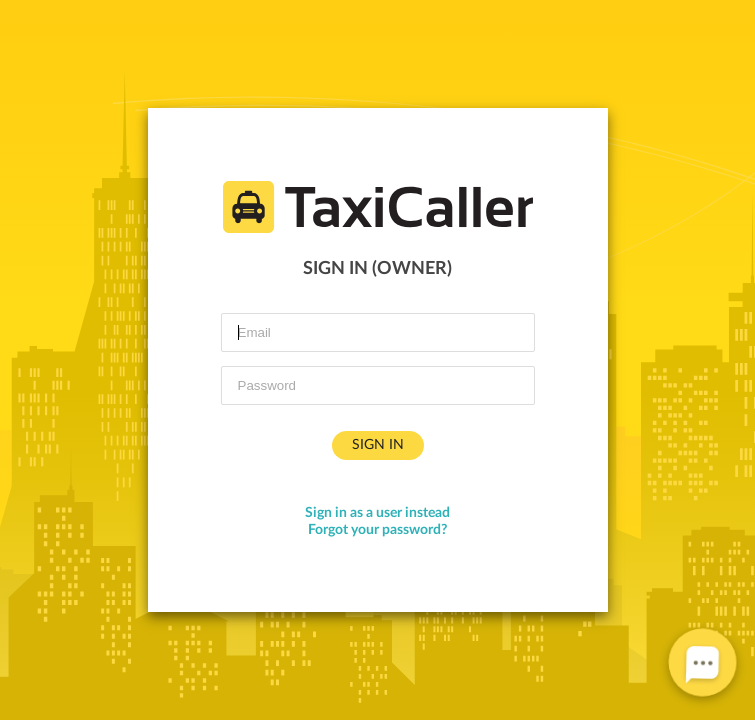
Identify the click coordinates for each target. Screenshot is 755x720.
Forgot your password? (377, 530)
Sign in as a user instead (377, 513)
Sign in (378, 445)
